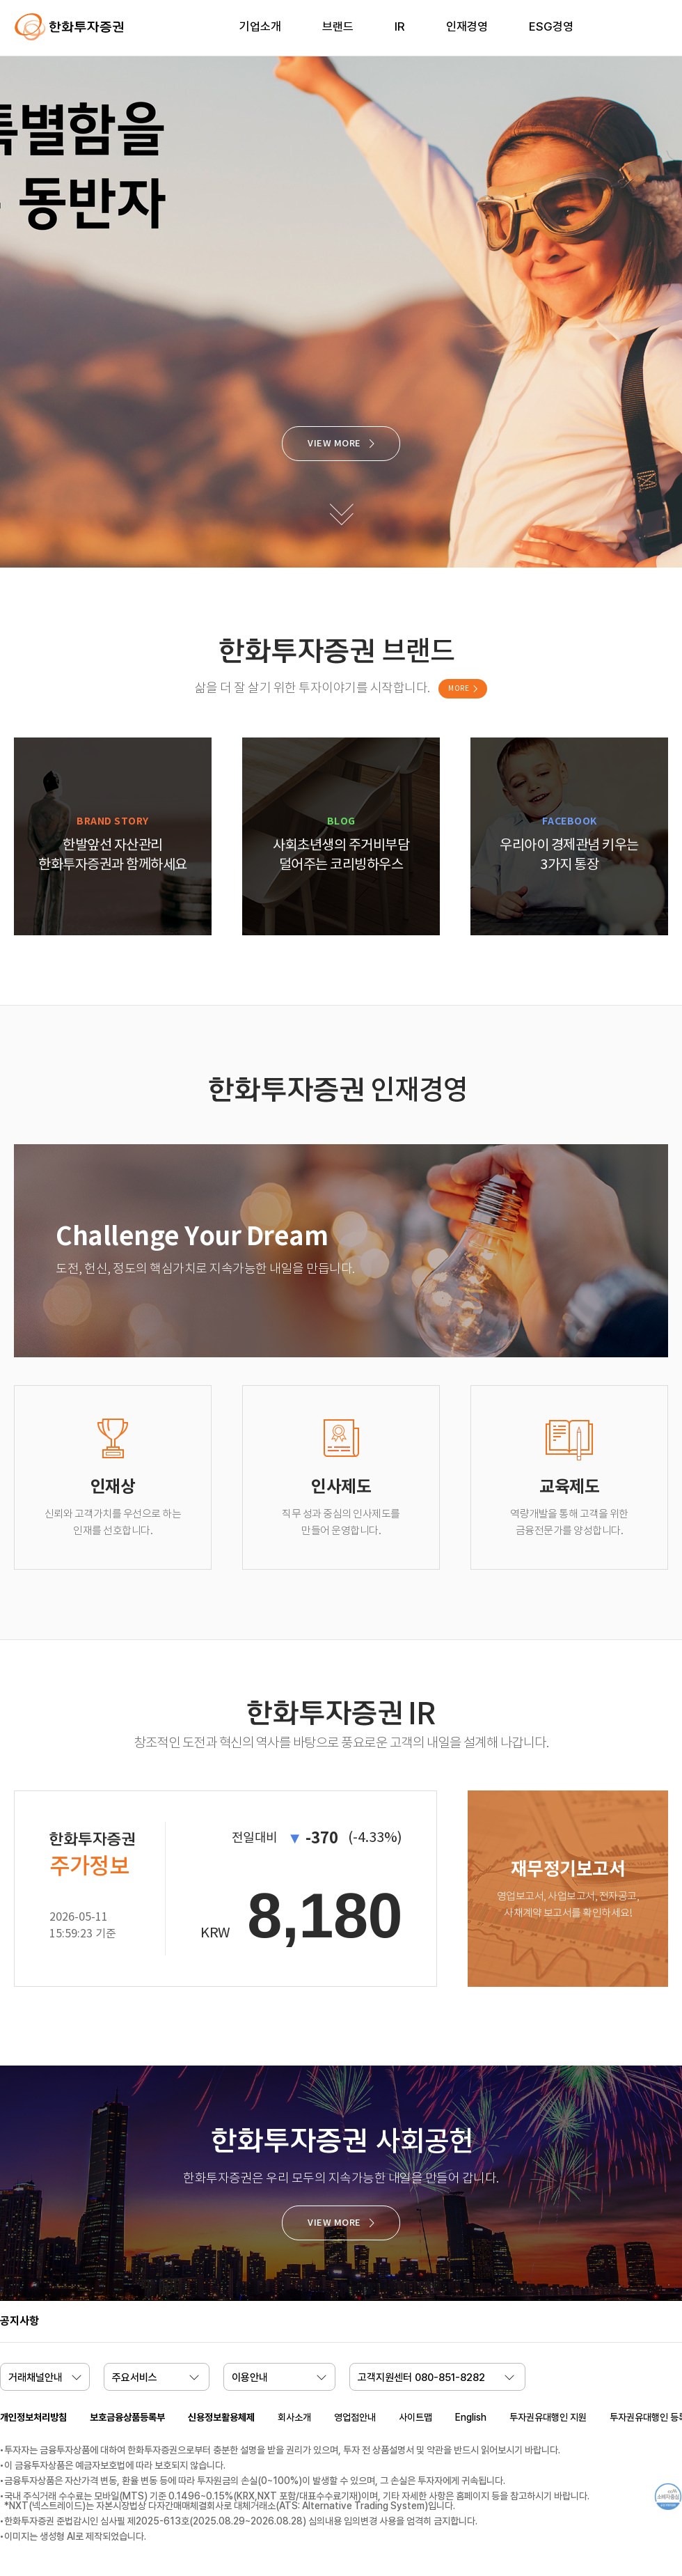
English (470, 2417)
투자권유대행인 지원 (548, 2417)
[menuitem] (260, 35)
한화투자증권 (69, 27)
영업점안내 (355, 2417)
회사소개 (294, 2417)
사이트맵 (415, 2417)
